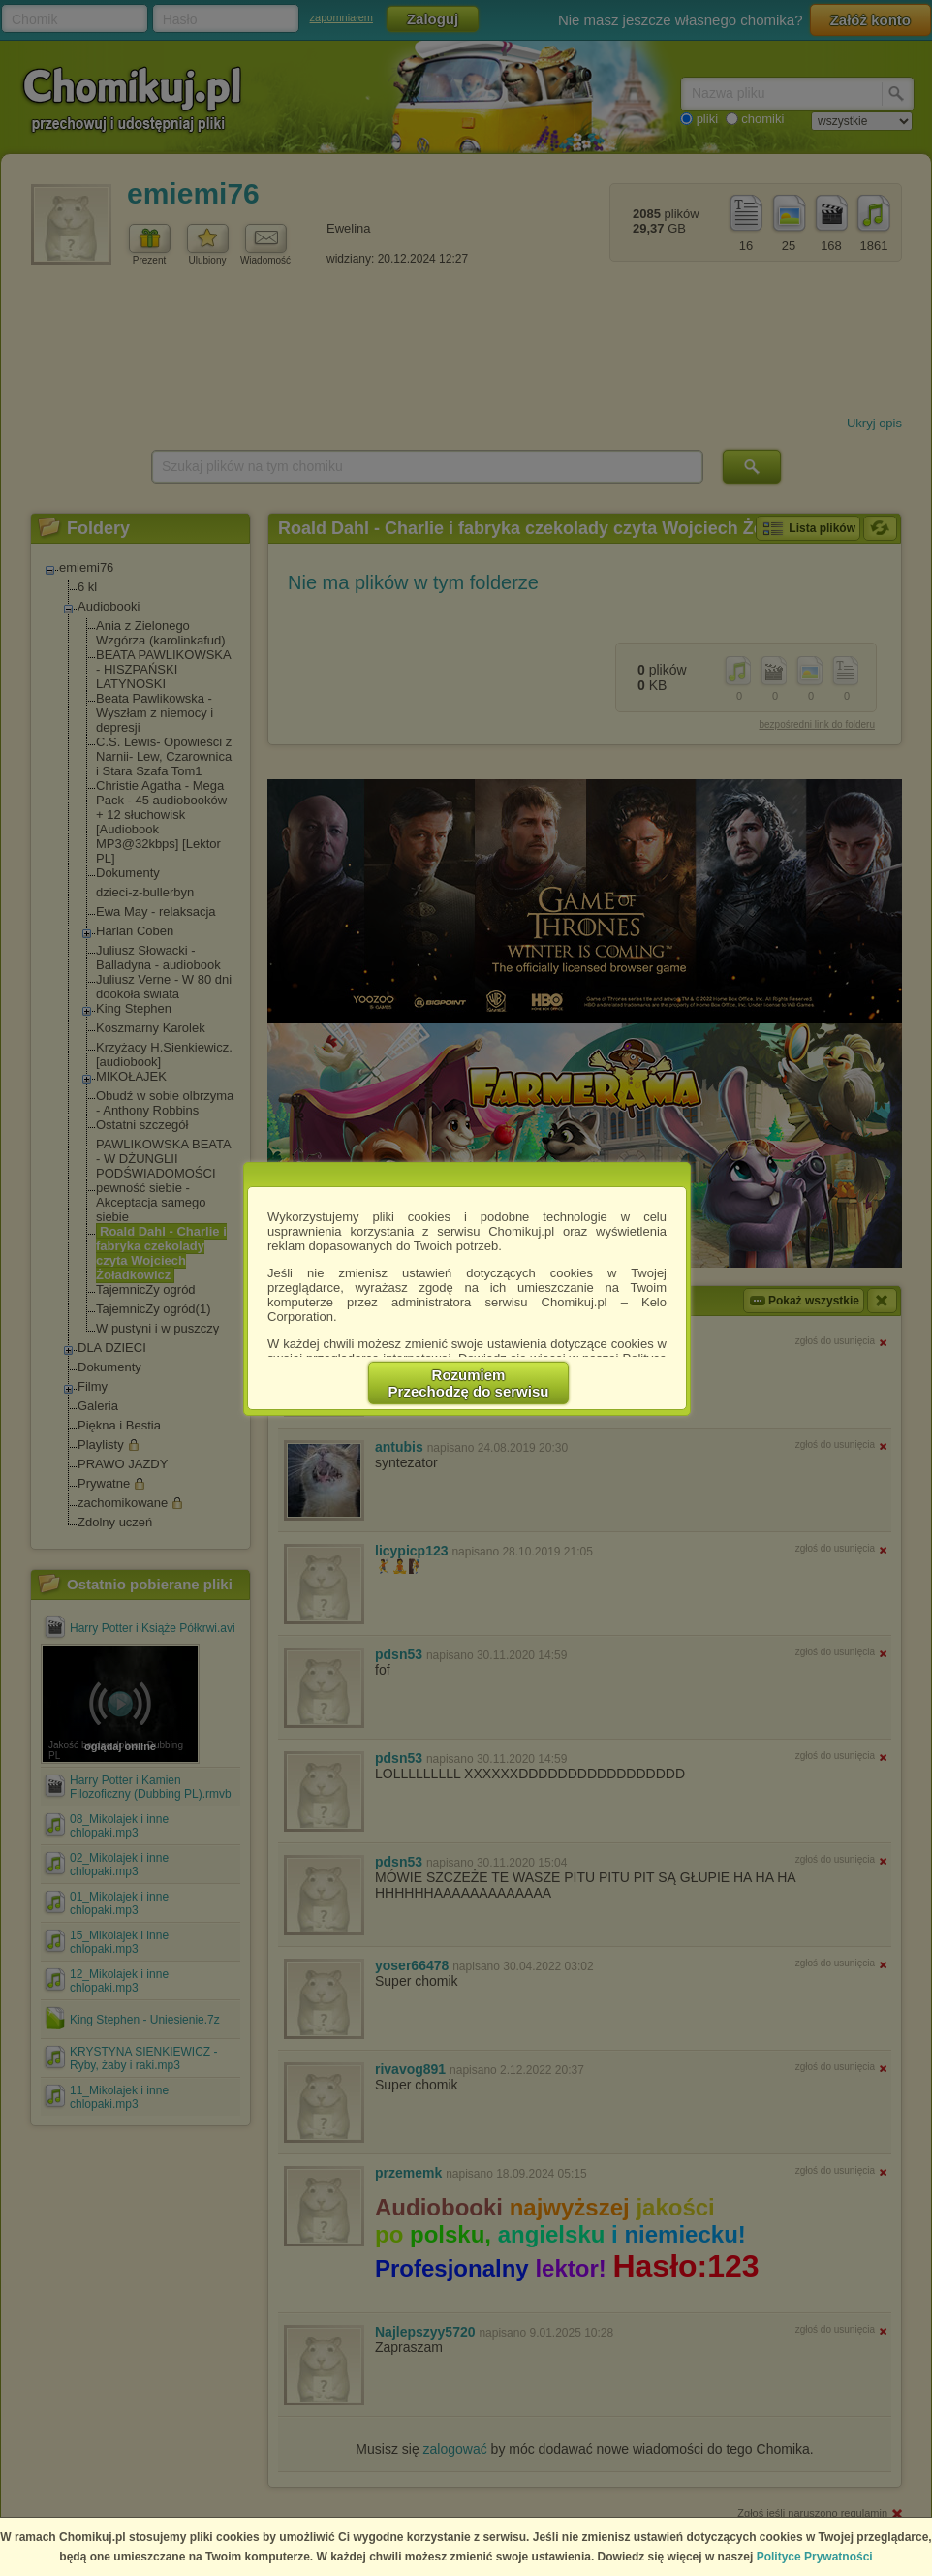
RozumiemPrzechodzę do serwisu (468, 1383)
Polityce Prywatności (815, 2556)
